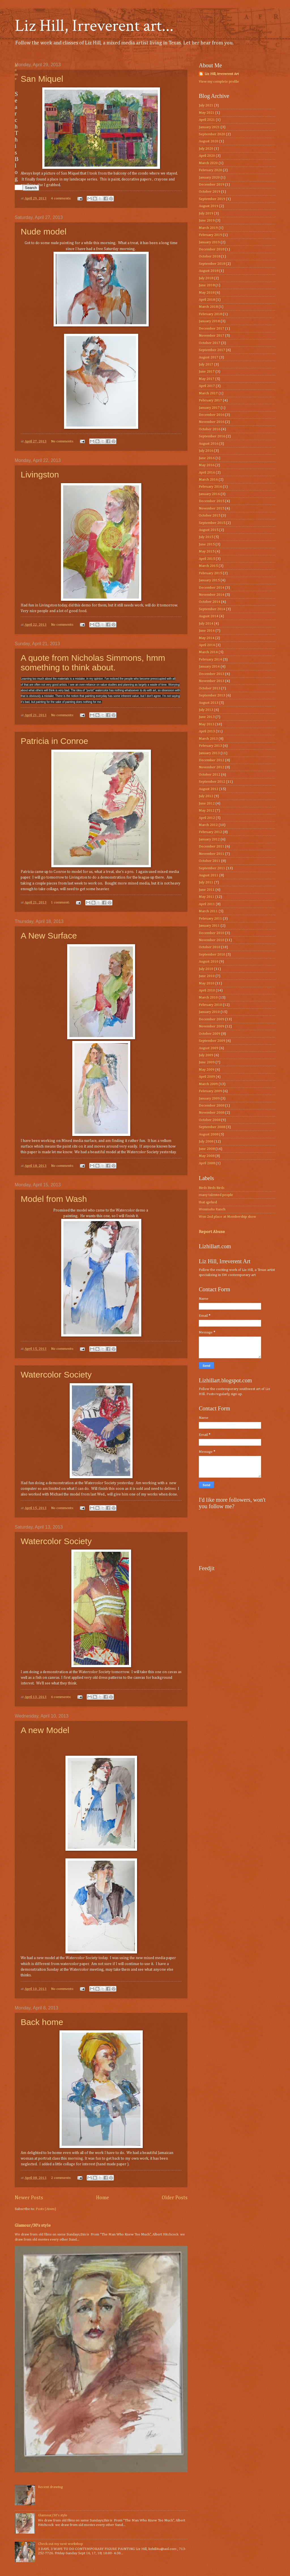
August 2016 (208, 444)
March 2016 (208, 479)
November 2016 (211, 422)
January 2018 (209, 321)
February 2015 (210, 573)
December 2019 (211, 184)
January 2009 (209, 1098)
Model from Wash (54, 1199)
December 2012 (211, 760)
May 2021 (206, 113)
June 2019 (207, 220)
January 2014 (209, 666)
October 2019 (209, 191)
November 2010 (211, 940)
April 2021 (207, 120)
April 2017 (207, 386)
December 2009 (211, 1019)
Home (102, 2197)
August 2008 (208, 1134)
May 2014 (206, 638)
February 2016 (210, 486)
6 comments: (61, 1697)
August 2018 (208, 271)
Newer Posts (29, 2197)
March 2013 (208, 739)
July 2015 (206, 537)
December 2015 (211, 501)
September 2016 (212, 436)
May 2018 (206, 292)
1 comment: (61, 902)
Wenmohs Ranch (212, 1209)
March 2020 (208, 163)
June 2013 (207, 717)
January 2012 (209, 839)
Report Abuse (212, 1232)
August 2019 (208, 206)
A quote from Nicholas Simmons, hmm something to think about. (93, 662)
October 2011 (209, 861)
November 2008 (211, 1112)
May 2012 (206, 810)
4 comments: (61, 198)
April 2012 (207, 818)
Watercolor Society (56, 1374)
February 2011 (210, 918)
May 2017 (206, 379)
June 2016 (207, 458)
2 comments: (61, 2178)
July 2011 (206, 882)
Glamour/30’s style (33, 2225)
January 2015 (209, 580)
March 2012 (208, 825)
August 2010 (208, 961)
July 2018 (206, 278)
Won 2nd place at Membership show (227, 1217)
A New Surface (49, 935)
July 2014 (206, 623)
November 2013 (211, 681)
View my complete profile (219, 81)
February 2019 (210, 235)
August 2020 (208, 141)
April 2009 (207, 1077)
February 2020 (210, 170)
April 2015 (207, 559)
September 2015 (212, 523)
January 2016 (209, 494)
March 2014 (208, 652)
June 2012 (207, 803)
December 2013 (211, 674)
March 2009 (208, 1084)
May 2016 (206, 465)
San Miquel (42, 78)
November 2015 (211, 508)
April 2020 (207, 156)
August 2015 (208, 530)
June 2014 (207, 630)
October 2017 (209, 343)
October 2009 (209, 1034)
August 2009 (208, 1048)
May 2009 (206, 1069)
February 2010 (210, 1005)
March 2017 (208, 393)
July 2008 (206, 1141)
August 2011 (208, 875)
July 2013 (206, 710)
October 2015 (209, 515)
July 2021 (206, 105)
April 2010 (207, 990)
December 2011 (211, 846)
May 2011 (206, 897)
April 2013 (207, 731)
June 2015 (207, 544)
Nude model (44, 231)
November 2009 (211, 1026)
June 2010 (207, 976)
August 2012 (208, 789)
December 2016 (211, 415)
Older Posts (174, 2197)
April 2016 (207, 472)
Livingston (40, 474)
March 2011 (208, 911)
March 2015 (208, 566)
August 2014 (208, 616)
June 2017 (207, 371)
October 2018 (209, 256)
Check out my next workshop (60, 2544)
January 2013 (209, 753)
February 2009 (210, 1091)
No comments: (62, 441)
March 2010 (208, 997)
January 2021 (209, 127)
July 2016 (206, 451)
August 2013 (208, 703)
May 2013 (206, 724)
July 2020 (206, 148)
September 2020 (212, 134)
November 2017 (211, 335)
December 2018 (211, 249)
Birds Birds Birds (211, 1188)
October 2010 (209, 947)
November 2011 (211, 854)
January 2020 (209, 177)
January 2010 (209, 1012)
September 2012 (212, 782)
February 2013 (210, 746)
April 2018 (207, 300)
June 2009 (207, 1062)
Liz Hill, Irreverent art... (94, 26)
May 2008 (206, 1156)
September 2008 (212, 1127)
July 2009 (206, 1055)
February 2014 (210, 659)
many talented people (216, 1195)
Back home (42, 2022)
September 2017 (212, 350)
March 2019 (208, 228)
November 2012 (211, 767)
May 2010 (206, 983)
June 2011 (207, 890)
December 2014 (211, 587)
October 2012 (209, 774)
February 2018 (210, 314)
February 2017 (210, 400)
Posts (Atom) (46, 2209)
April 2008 (207, 1163)
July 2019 (206, 213)
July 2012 (206, 796)
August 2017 (208, 357)
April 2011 (207, 904)
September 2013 (212, 695)
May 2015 (206, 551)
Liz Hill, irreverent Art (221, 74)
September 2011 (212, 868)
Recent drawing (50, 2487)
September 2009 (212, 1041)
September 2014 (212, 609)
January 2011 (209, 925)
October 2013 (209, 688)
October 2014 (209, 602)
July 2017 (206, 364)
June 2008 (207, 1149)
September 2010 (212, 954)
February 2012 (210, 832)
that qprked (208, 1202)
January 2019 (209, 242)
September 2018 (212, 264)
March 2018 (208, 307)
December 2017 (211, 328)
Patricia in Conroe (54, 741)
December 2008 (211, 1105)
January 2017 (209, 408)
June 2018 (207, 285)
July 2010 (206, 969)
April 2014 (207, 645)
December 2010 (211, 933)
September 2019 (212, 199)
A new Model (45, 1730)
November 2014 (211, 595)
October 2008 (209, 1120)
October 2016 (209, 429)
